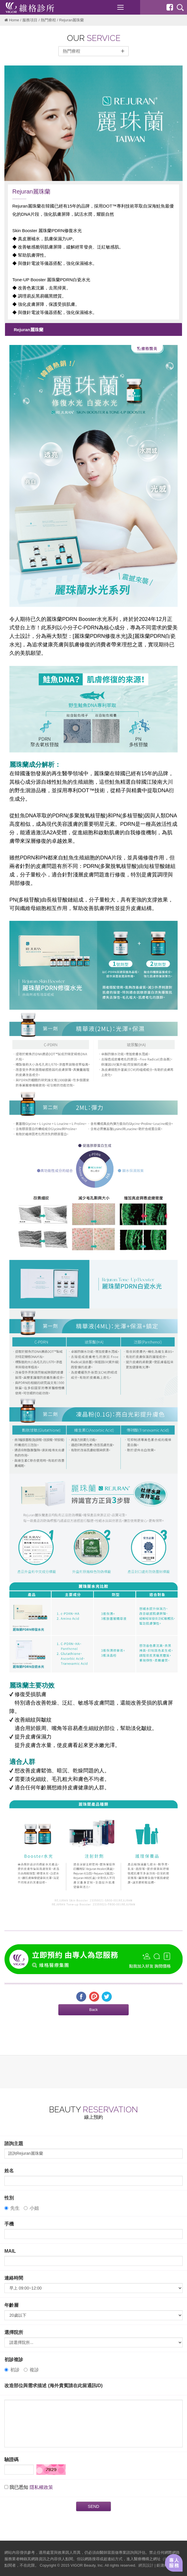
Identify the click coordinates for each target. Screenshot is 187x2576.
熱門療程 (48, 20)
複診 (31, 2369)
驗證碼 (11, 2459)
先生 (12, 2208)
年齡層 (11, 2305)
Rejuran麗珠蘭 (28, 329)
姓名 (9, 2170)
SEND (93, 2506)
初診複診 (13, 2359)
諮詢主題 (13, 2143)
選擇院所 (13, 2332)
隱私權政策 (41, 2487)
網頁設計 (146, 2565)
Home (14, 20)
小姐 (31, 2208)
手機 (9, 2223)
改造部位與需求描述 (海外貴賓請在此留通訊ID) (53, 2385)
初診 (12, 2369)
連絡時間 (13, 2277)
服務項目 (30, 20)
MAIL (10, 2251)
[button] (93, 2009)
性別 (9, 2197)
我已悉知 (18, 2487)
